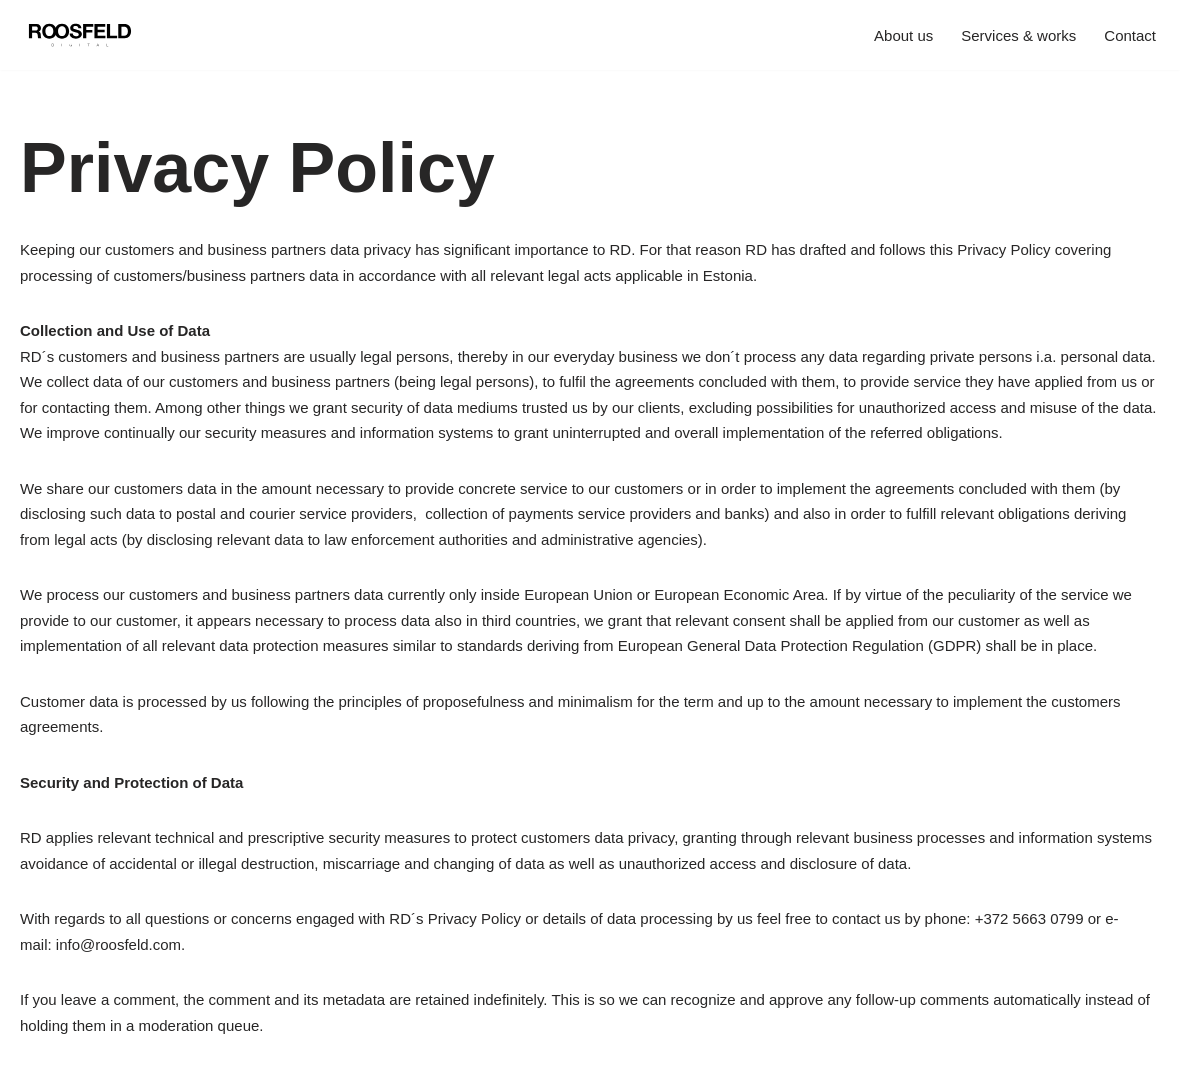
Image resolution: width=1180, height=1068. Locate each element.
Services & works (1018, 35)
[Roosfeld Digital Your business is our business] (80, 35)
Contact (1130, 35)
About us (903, 35)
